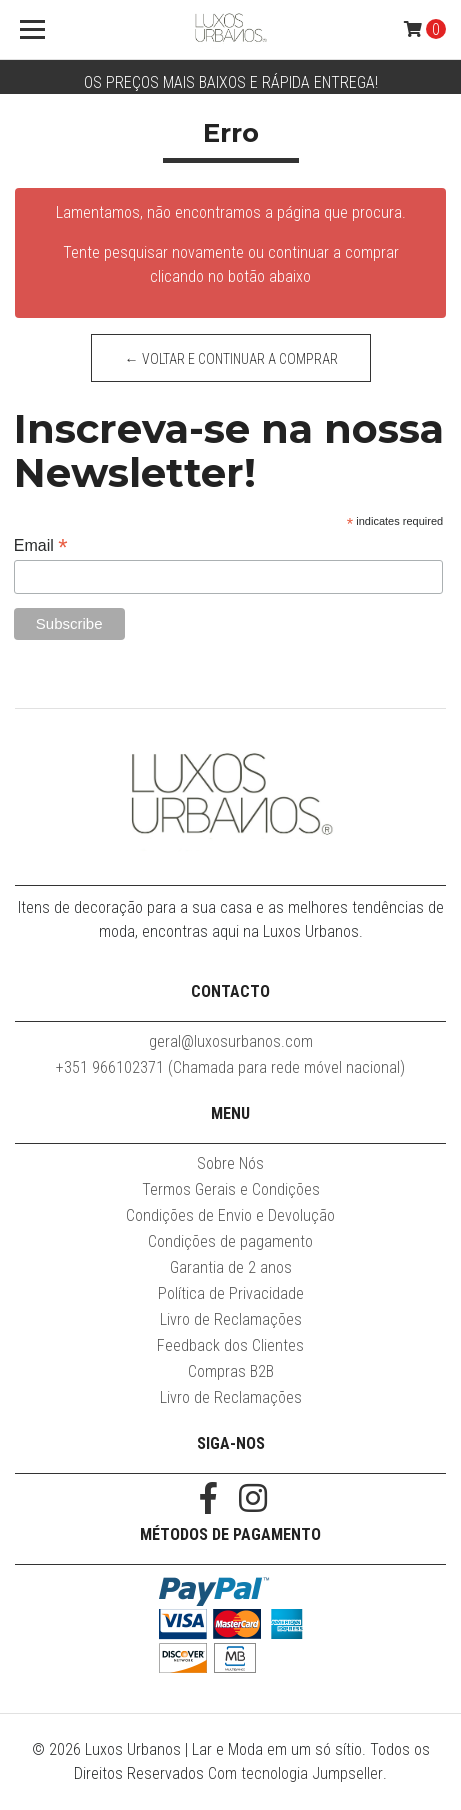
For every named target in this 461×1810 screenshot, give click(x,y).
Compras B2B (231, 1371)
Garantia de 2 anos (231, 1267)
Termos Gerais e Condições (231, 1189)
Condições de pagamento (230, 1241)
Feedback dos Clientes (230, 1345)
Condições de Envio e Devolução (230, 1215)
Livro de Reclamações (231, 1319)
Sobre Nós (230, 1163)
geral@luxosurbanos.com (231, 1041)
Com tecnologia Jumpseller (295, 1773)
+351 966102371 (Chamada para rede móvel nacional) (230, 1067)
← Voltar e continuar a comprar (230, 359)
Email (41, 545)
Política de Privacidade (231, 1293)
